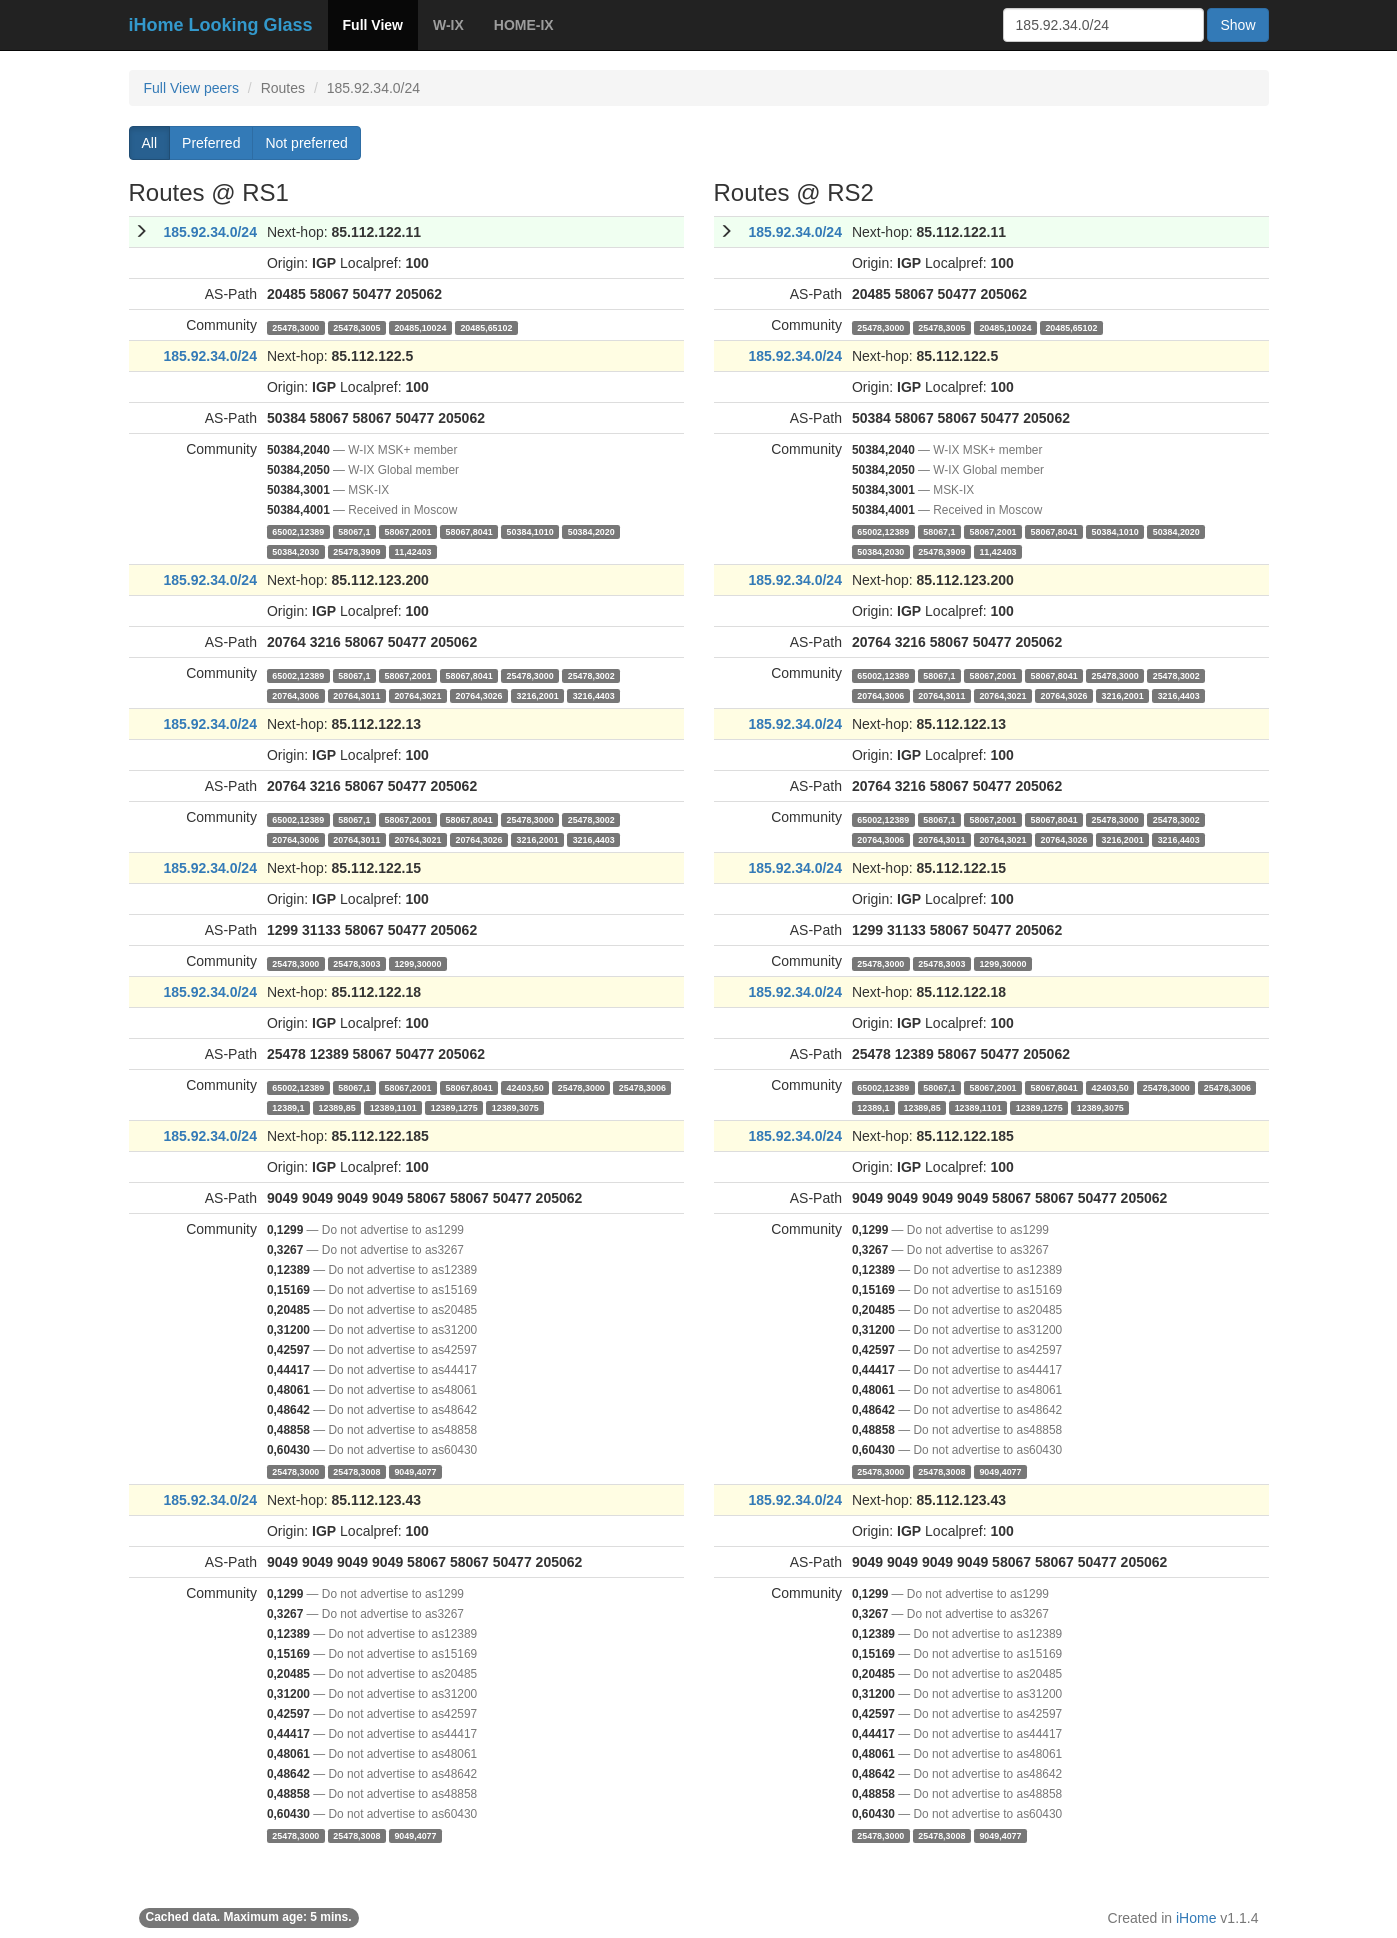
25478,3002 (591, 675)
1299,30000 (417, 963)
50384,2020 (591, 531)
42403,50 (525, 1087)
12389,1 (288, 1107)
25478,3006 (642, 1087)
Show (1237, 25)
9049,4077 (415, 1471)
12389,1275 (454, 1107)
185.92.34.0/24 (210, 232)
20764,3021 (417, 695)
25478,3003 (356, 963)
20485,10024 (420, 327)
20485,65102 (486, 327)
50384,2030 (295, 551)
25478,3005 (356, 327)
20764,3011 (356, 695)
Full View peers (191, 88)
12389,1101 (393, 1107)
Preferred (211, 143)
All (150, 143)
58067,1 (354, 531)
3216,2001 (538, 695)
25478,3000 (295, 327)
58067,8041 (469, 531)
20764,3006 (295, 695)
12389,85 (336, 1107)
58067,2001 (407, 531)
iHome (1196, 1918)
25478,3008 (356, 1471)
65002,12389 (298, 531)
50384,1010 (530, 531)
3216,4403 (594, 695)
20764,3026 (478, 695)
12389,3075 (515, 1107)
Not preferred (306, 143)
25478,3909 (356, 551)
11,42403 (412, 551)
